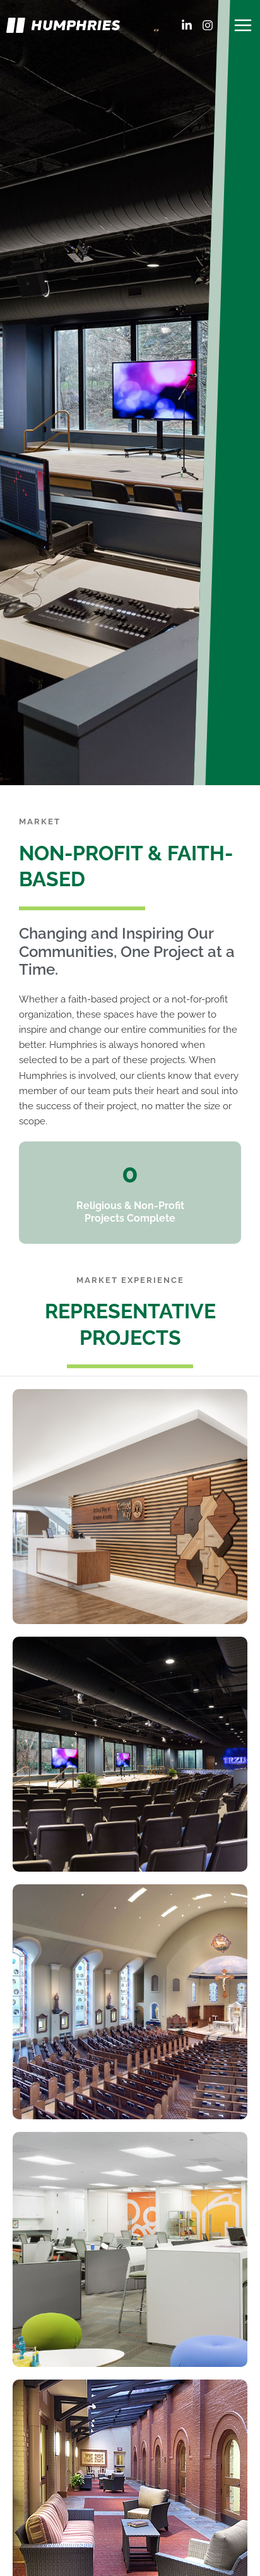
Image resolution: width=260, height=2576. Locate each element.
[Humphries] (63, 25)
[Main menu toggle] (243, 25)
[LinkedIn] (186, 25)
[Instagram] (207, 25)
